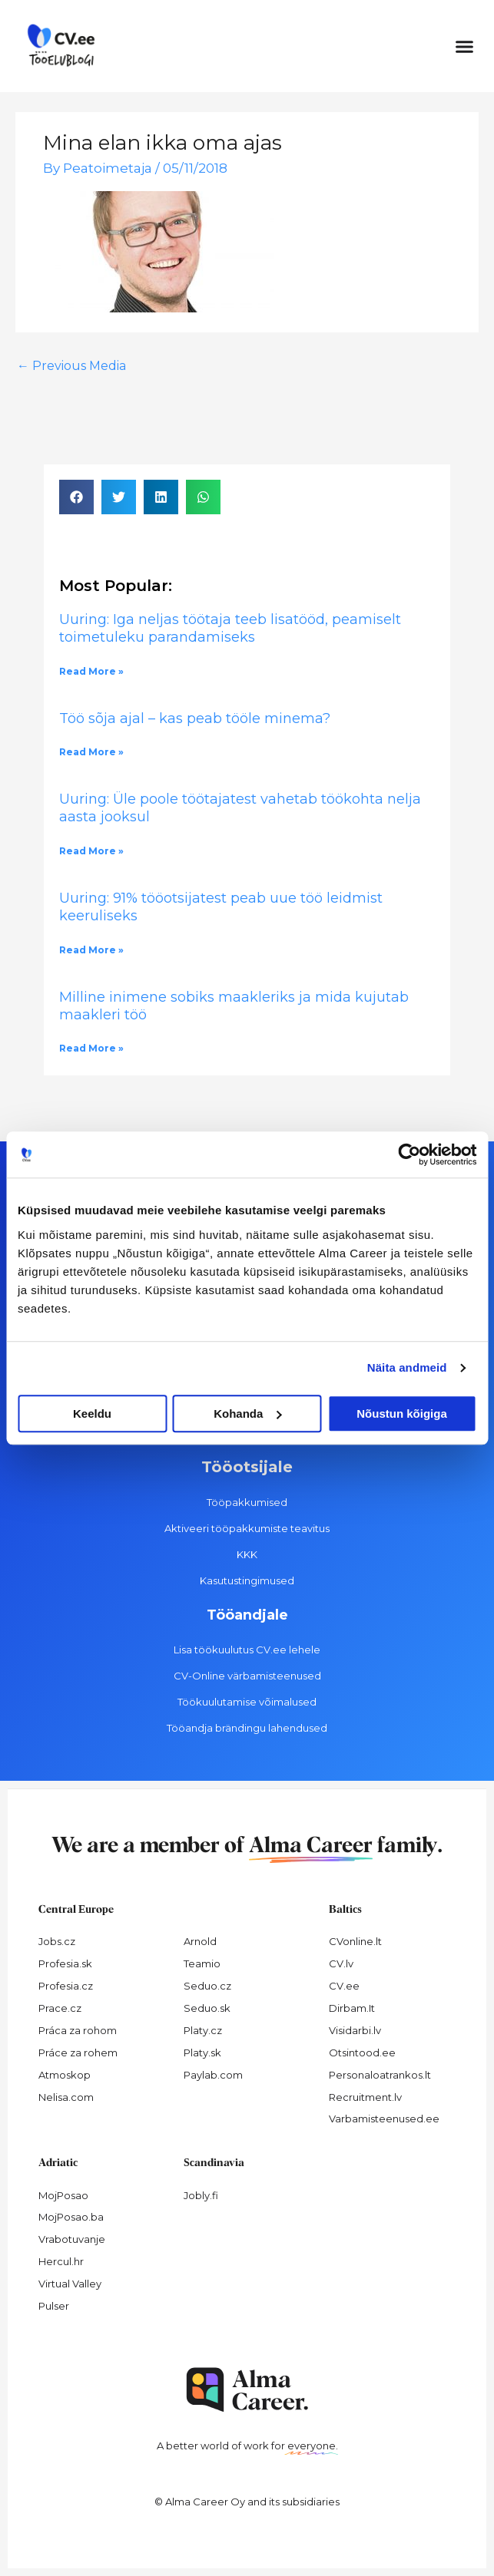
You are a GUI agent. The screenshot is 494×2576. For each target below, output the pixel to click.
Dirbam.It (352, 2008)
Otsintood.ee (362, 2052)
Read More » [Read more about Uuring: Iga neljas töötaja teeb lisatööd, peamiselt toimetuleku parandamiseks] (91, 671)
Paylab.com (213, 2075)
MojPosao (63, 2195)
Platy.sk (202, 2052)
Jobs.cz (56, 1941)
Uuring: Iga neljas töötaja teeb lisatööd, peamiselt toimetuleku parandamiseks (230, 628)
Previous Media (71, 365)
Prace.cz (59, 2008)
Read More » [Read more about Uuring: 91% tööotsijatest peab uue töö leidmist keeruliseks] (91, 950)
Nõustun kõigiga (401, 1413)
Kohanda (247, 1413)
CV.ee (344, 1986)
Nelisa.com (66, 2097)
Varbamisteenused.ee (384, 2118)
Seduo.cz (207, 1986)
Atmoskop (64, 2075)
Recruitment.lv (365, 2097)
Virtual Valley (69, 2283)
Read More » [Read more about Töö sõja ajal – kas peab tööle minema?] (91, 752)
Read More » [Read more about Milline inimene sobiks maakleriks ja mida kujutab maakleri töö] (91, 1048)
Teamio (202, 1963)
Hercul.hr (61, 2261)
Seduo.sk (207, 2008)
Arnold (200, 1941)
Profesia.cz (65, 1986)
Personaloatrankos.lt (380, 2075)
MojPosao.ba (71, 2217)
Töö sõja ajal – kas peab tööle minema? (194, 718)
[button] (464, 46)
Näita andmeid (407, 1367)
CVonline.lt (355, 1941)
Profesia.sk (65, 1963)
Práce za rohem (78, 2052)
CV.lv (341, 1963)
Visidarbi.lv (355, 2030)
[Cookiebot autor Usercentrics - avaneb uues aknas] (409, 1154)
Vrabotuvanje (71, 2239)
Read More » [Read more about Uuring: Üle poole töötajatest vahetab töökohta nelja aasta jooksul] (91, 851)
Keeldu (92, 1413)
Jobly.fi (201, 2195)
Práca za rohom (77, 2030)
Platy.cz (203, 2030)
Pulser (53, 2306)
